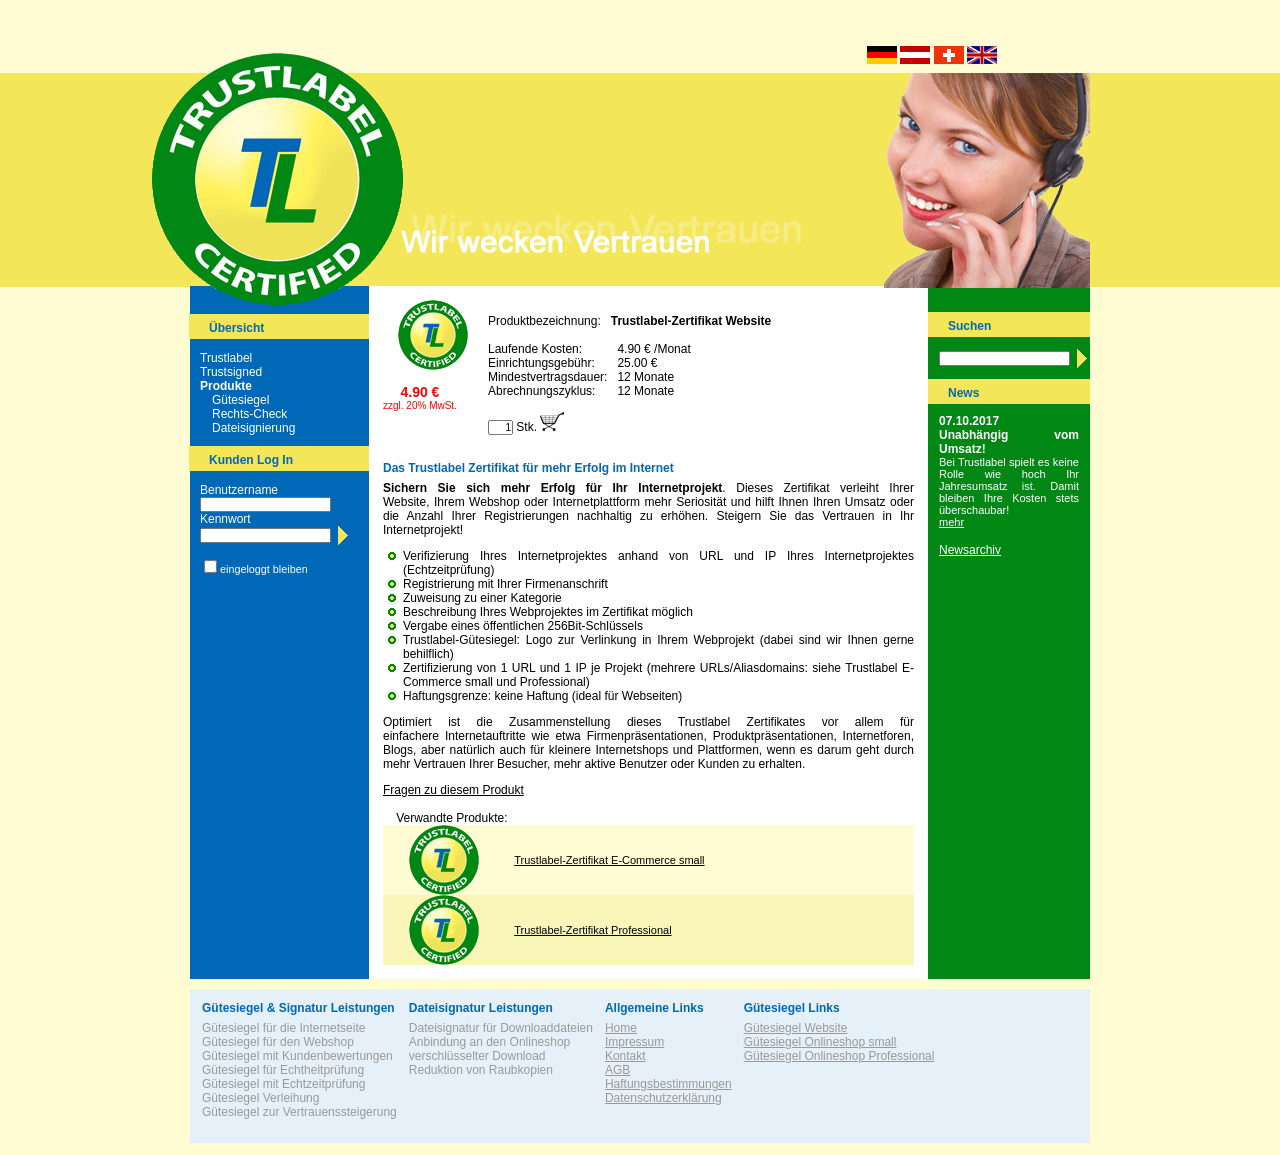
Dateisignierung (253, 428)
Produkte (226, 386)
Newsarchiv (970, 550)
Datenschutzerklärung (663, 1098)
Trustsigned (231, 372)
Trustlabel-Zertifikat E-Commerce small (609, 860)
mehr (951, 522)
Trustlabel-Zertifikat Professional (592, 930)
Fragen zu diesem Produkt (453, 790)
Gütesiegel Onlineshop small (820, 1042)
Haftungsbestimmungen (668, 1084)
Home (621, 1028)
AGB (617, 1070)
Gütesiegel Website (796, 1028)
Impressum (634, 1042)
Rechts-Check (249, 414)
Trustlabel (226, 358)
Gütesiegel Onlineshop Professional (839, 1056)
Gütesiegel (240, 400)
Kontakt (625, 1056)
